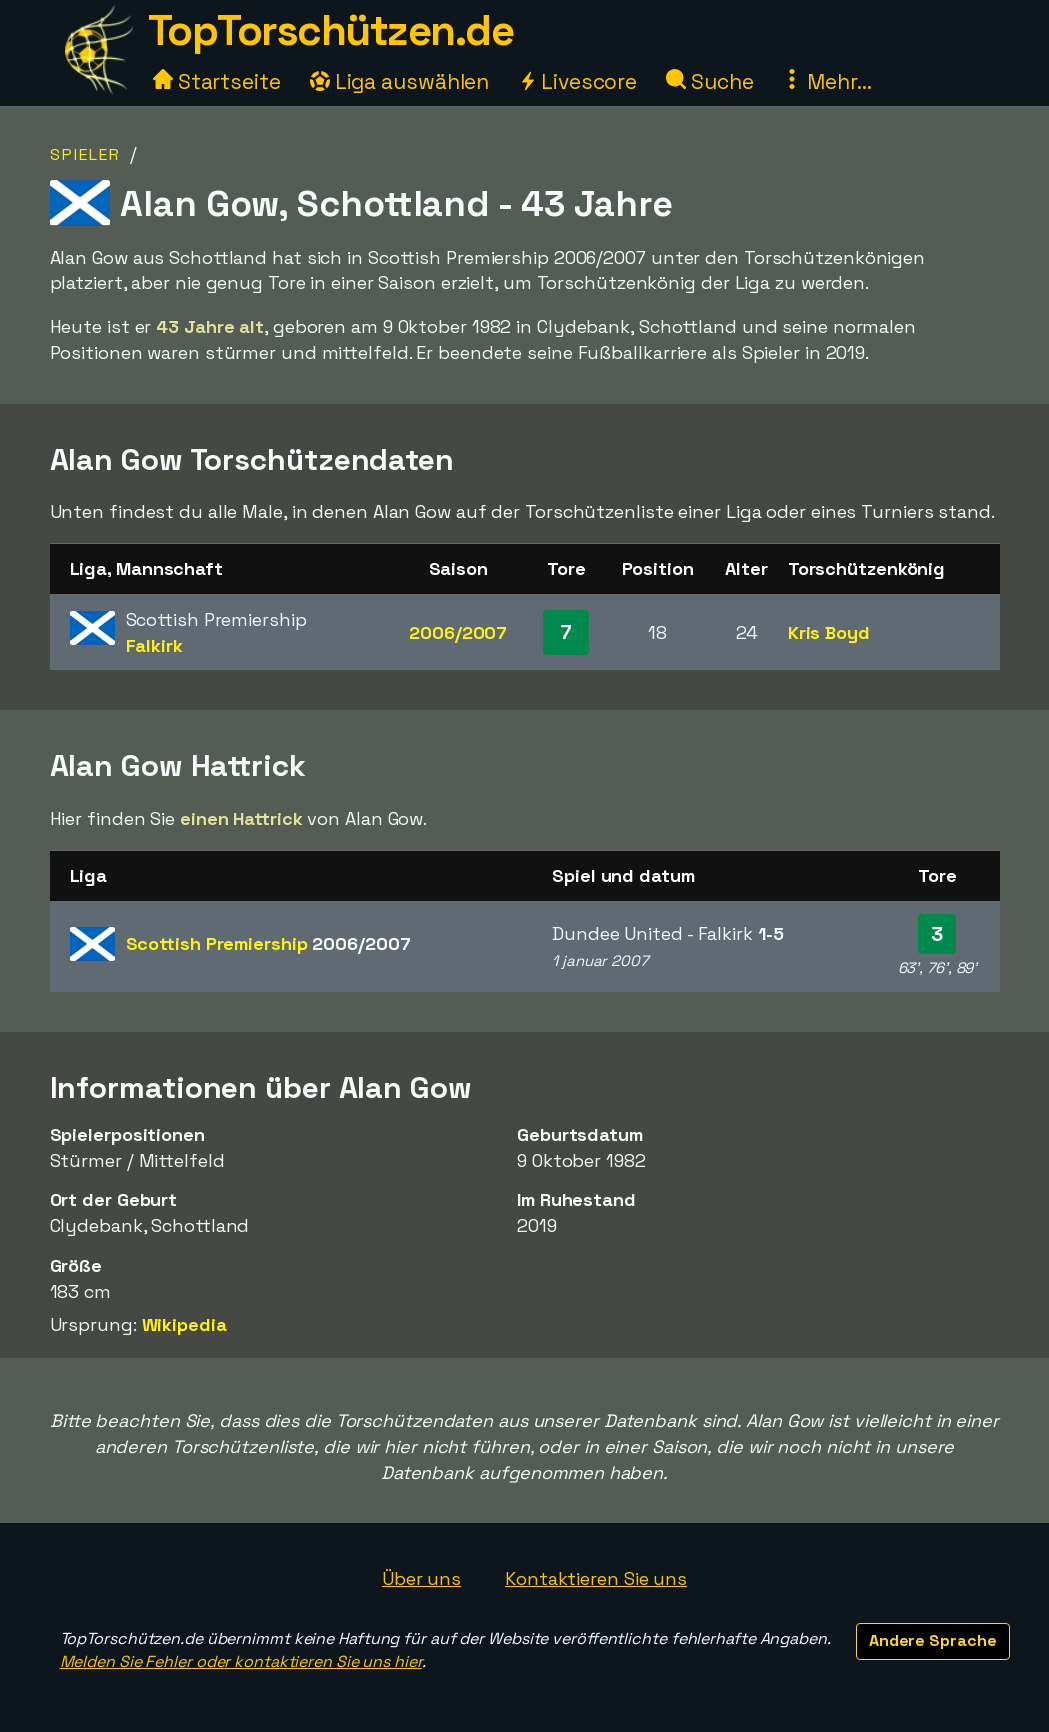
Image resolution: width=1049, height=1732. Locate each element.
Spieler (85, 154)
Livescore (577, 81)
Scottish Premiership (268, 943)
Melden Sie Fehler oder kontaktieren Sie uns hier (241, 1661)
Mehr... (826, 81)
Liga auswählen (400, 81)
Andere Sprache (933, 1640)
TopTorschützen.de (331, 30)
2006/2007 (458, 632)
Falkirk (154, 645)
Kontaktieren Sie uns (596, 1578)
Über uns (421, 1578)
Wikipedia (184, 1324)
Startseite (217, 81)
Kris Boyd (829, 632)
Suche (709, 81)
